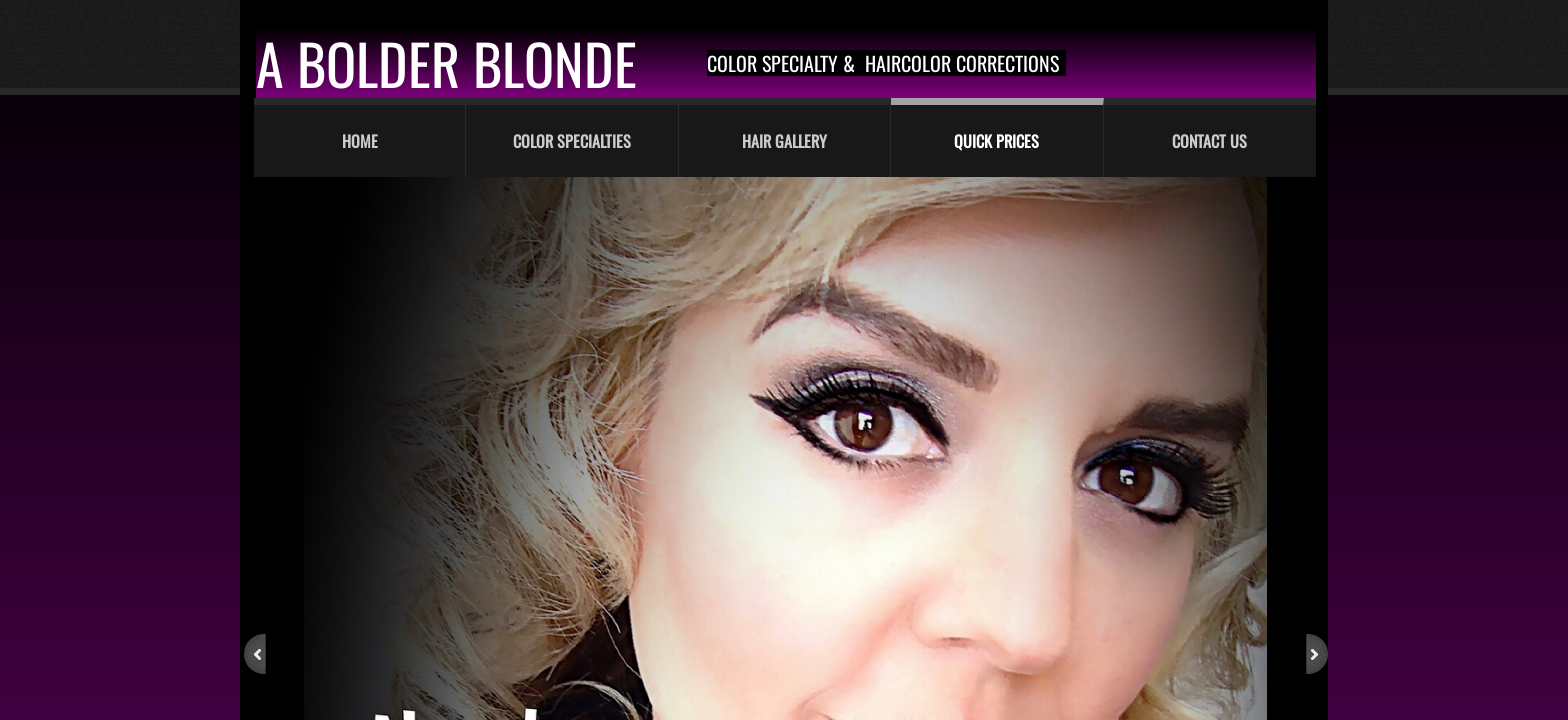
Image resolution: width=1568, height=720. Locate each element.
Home (360, 141)
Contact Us (1209, 141)
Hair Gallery (784, 141)
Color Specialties (572, 141)
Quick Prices (996, 141)
